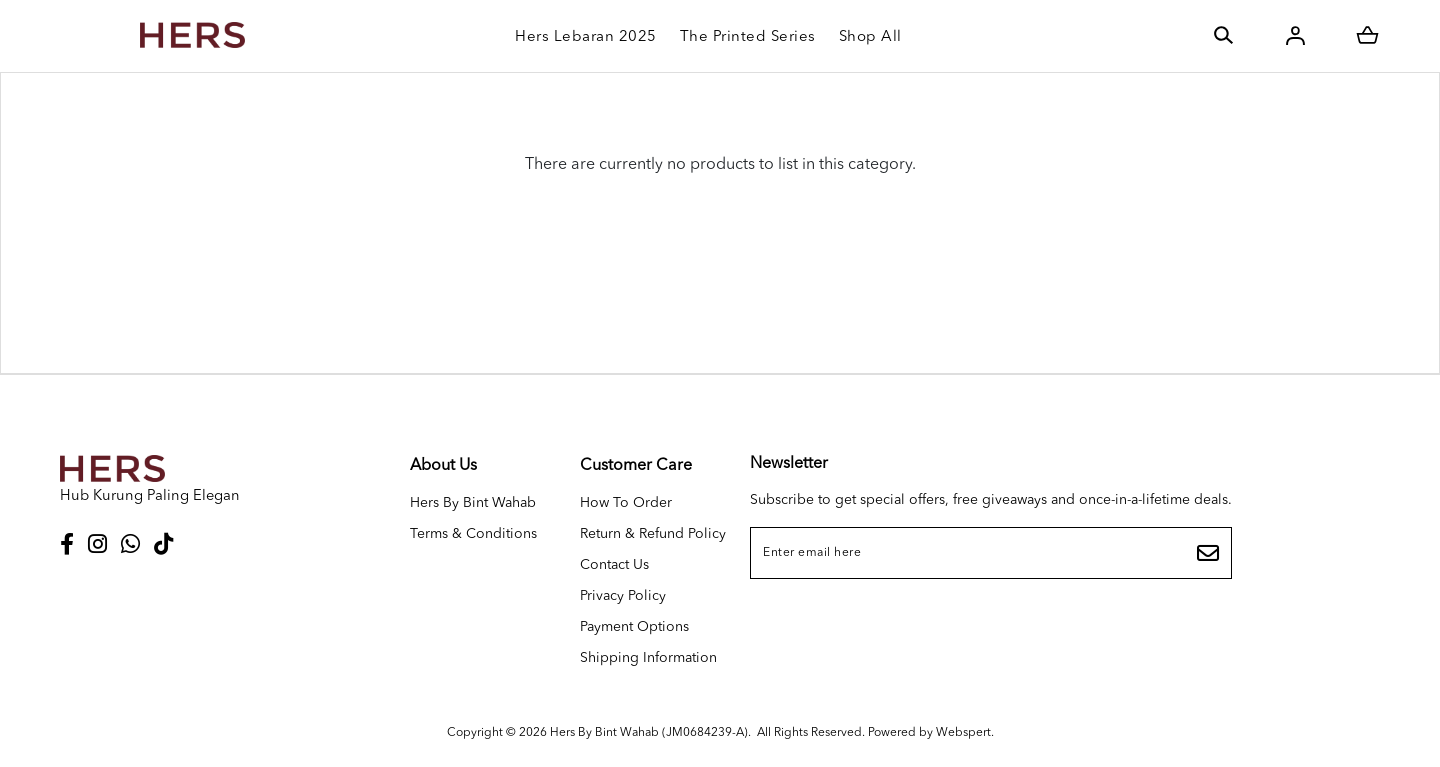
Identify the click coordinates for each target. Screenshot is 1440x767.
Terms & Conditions (473, 534)
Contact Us (614, 565)
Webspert (963, 733)
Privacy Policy (623, 596)
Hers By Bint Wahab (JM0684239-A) (649, 733)
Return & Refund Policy (653, 534)
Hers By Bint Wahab (473, 503)
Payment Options (634, 627)
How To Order (626, 503)
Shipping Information (648, 658)
